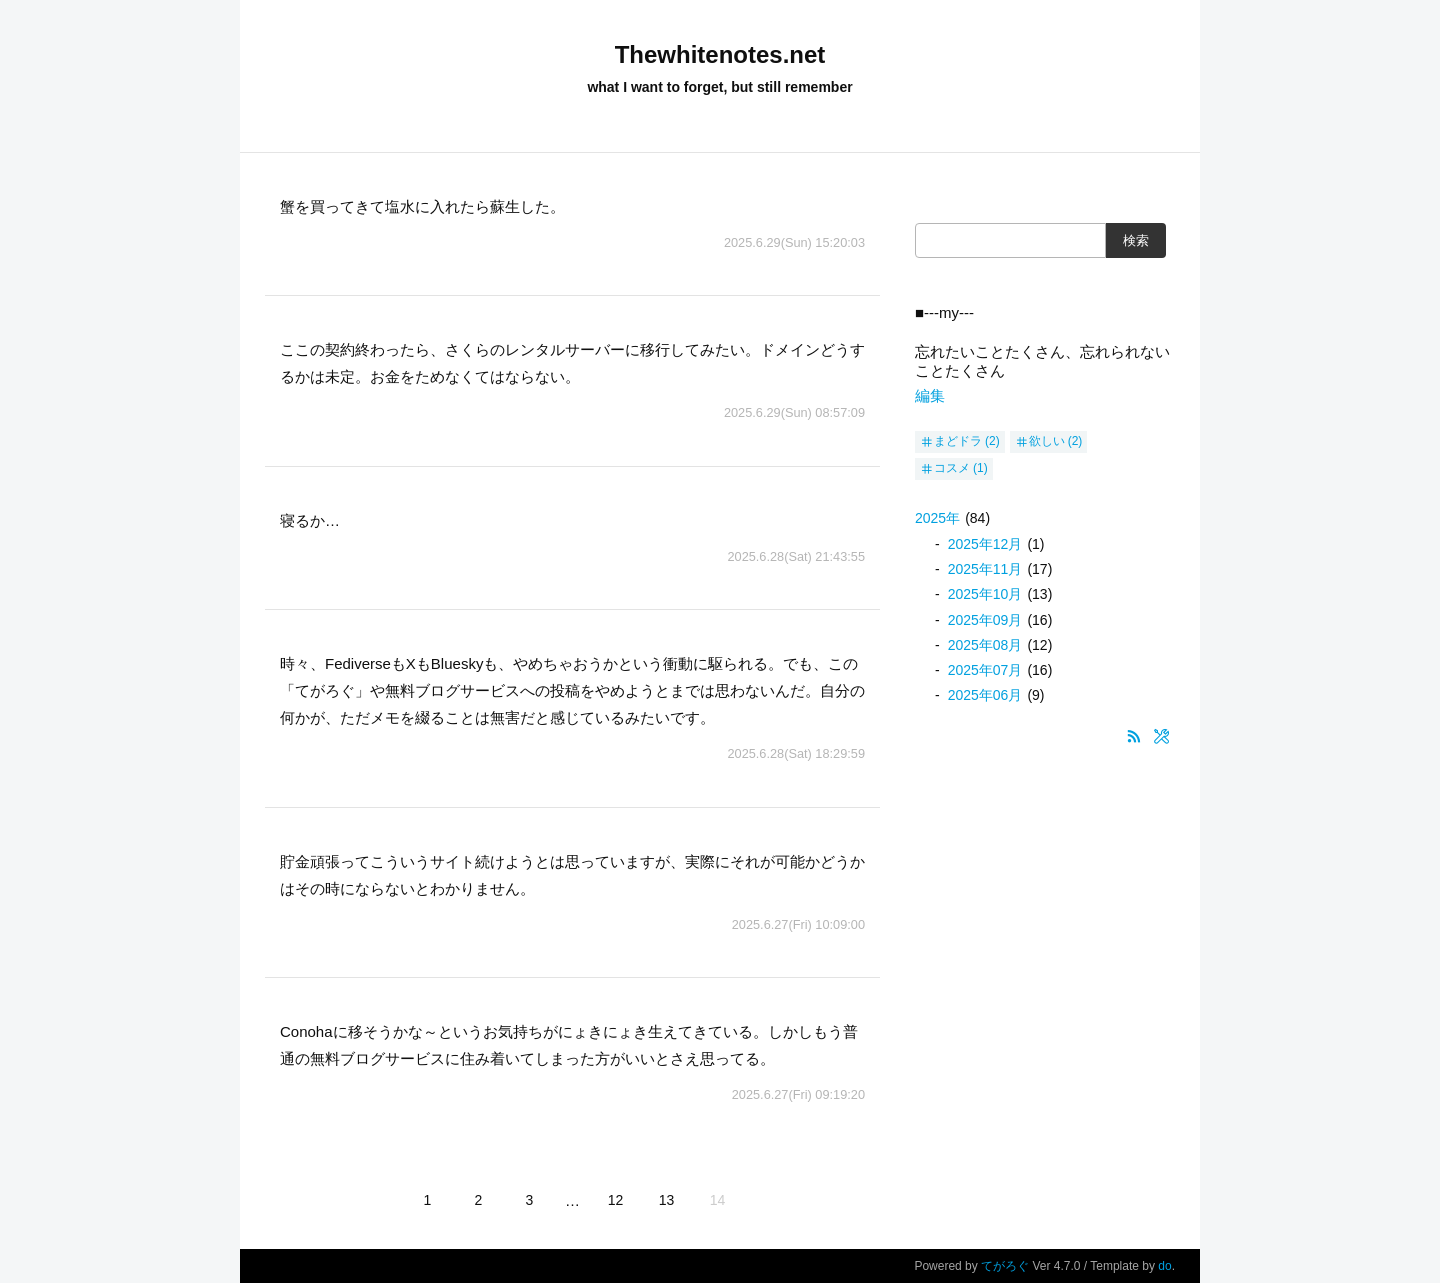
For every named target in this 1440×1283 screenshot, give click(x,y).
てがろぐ (1005, 1266)
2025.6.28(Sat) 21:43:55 (796, 556)
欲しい (1047, 441)
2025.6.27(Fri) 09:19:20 (798, 1094)
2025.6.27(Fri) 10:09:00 (798, 924)
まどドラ (958, 441)
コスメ (952, 468)
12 (616, 1200)
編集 (930, 395)
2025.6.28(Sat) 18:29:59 (796, 753)
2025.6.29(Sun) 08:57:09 (794, 412)
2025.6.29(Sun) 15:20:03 (794, 242)
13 (667, 1200)
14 (718, 1200)
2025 (937, 518)
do (1164, 1266)
